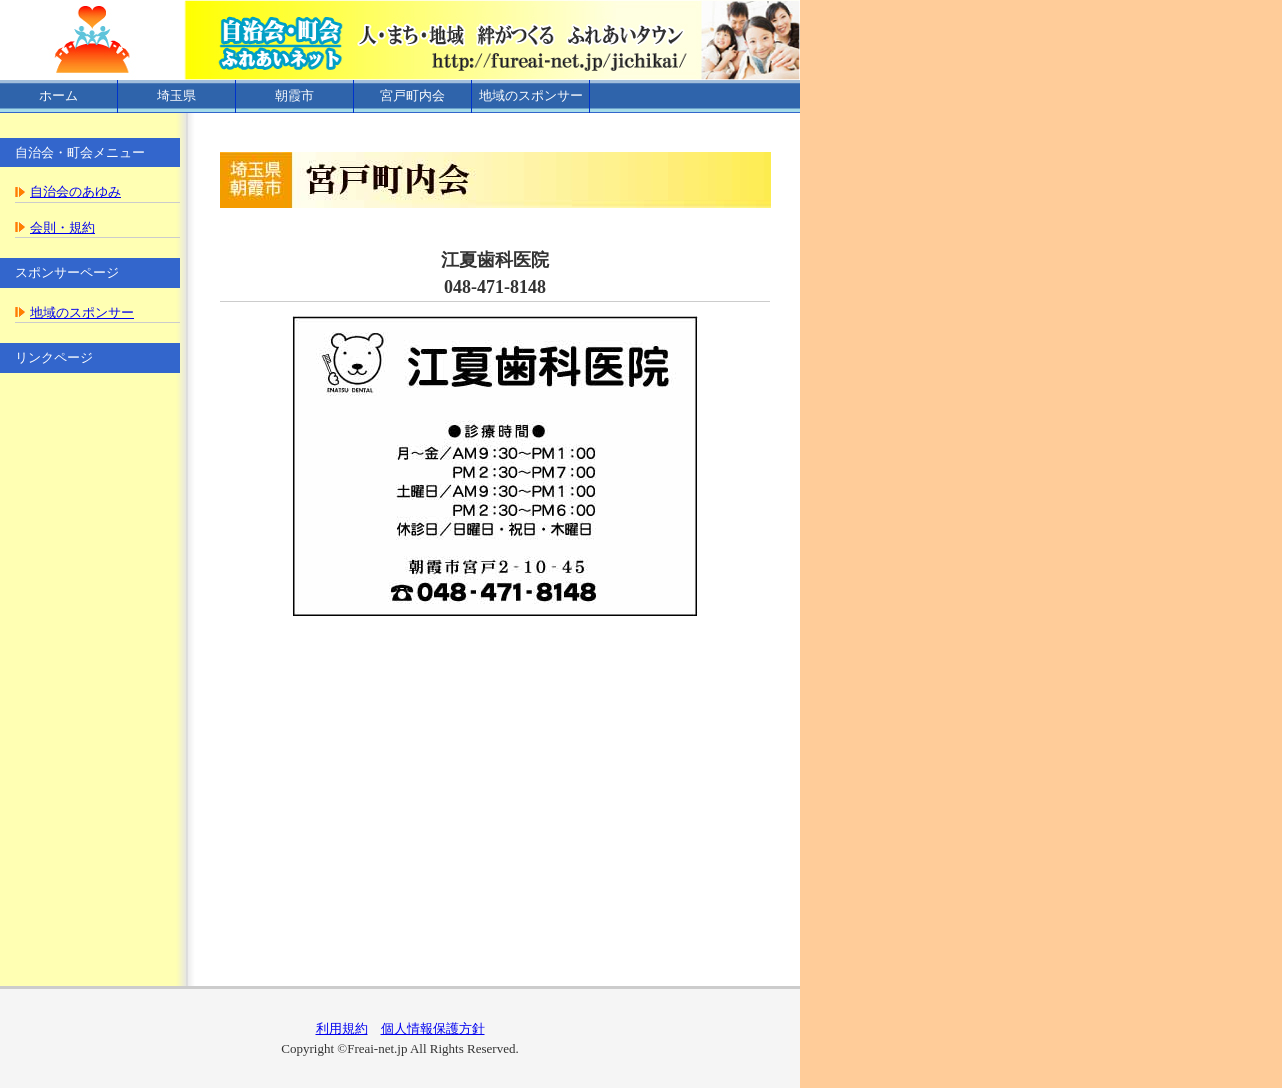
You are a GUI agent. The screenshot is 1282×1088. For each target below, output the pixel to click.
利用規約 (342, 1028)
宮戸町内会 (412, 95)
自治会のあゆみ (75, 191)
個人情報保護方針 (433, 1028)
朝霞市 (294, 95)
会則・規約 (62, 227)
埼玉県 (176, 95)
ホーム (58, 95)
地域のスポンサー (531, 95)
